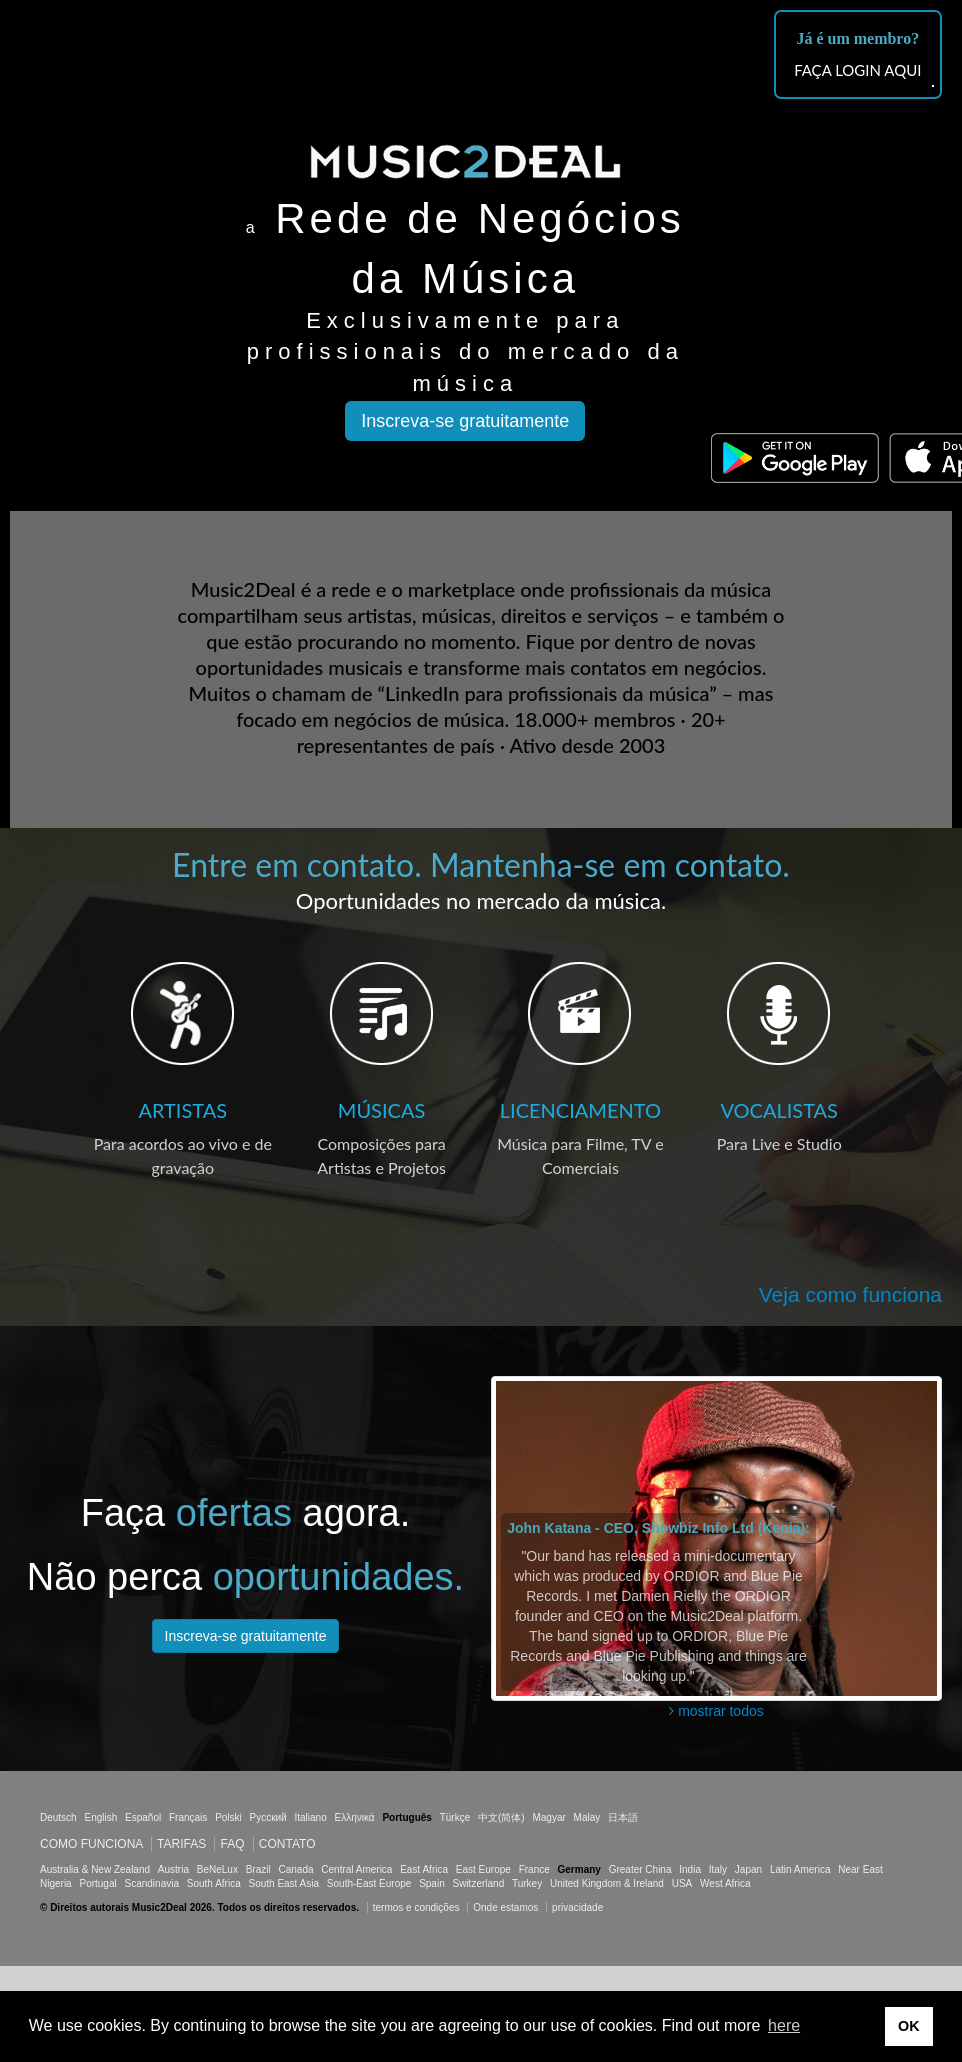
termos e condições (418, 1907)
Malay (587, 1817)
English (100, 1817)
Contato (287, 1844)
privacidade (577, 1907)
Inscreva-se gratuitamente (465, 421)
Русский (268, 1817)
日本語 (623, 1817)
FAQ (232, 1844)
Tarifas (181, 1844)
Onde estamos (505, 1907)
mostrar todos (716, 1711)
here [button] (784, 2025)
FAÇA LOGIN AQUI (857, 70)
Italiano (310, 1817)
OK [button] (909, 2026)
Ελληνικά (355, 1817)
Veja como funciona (850, 1294)
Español (143, 1817)
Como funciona (91, 1844)
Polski (228, 1817)
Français (188, 1817)
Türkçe (455, 1817)
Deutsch (58, 1817)
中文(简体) (501, 1817)
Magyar (548, 1817)
